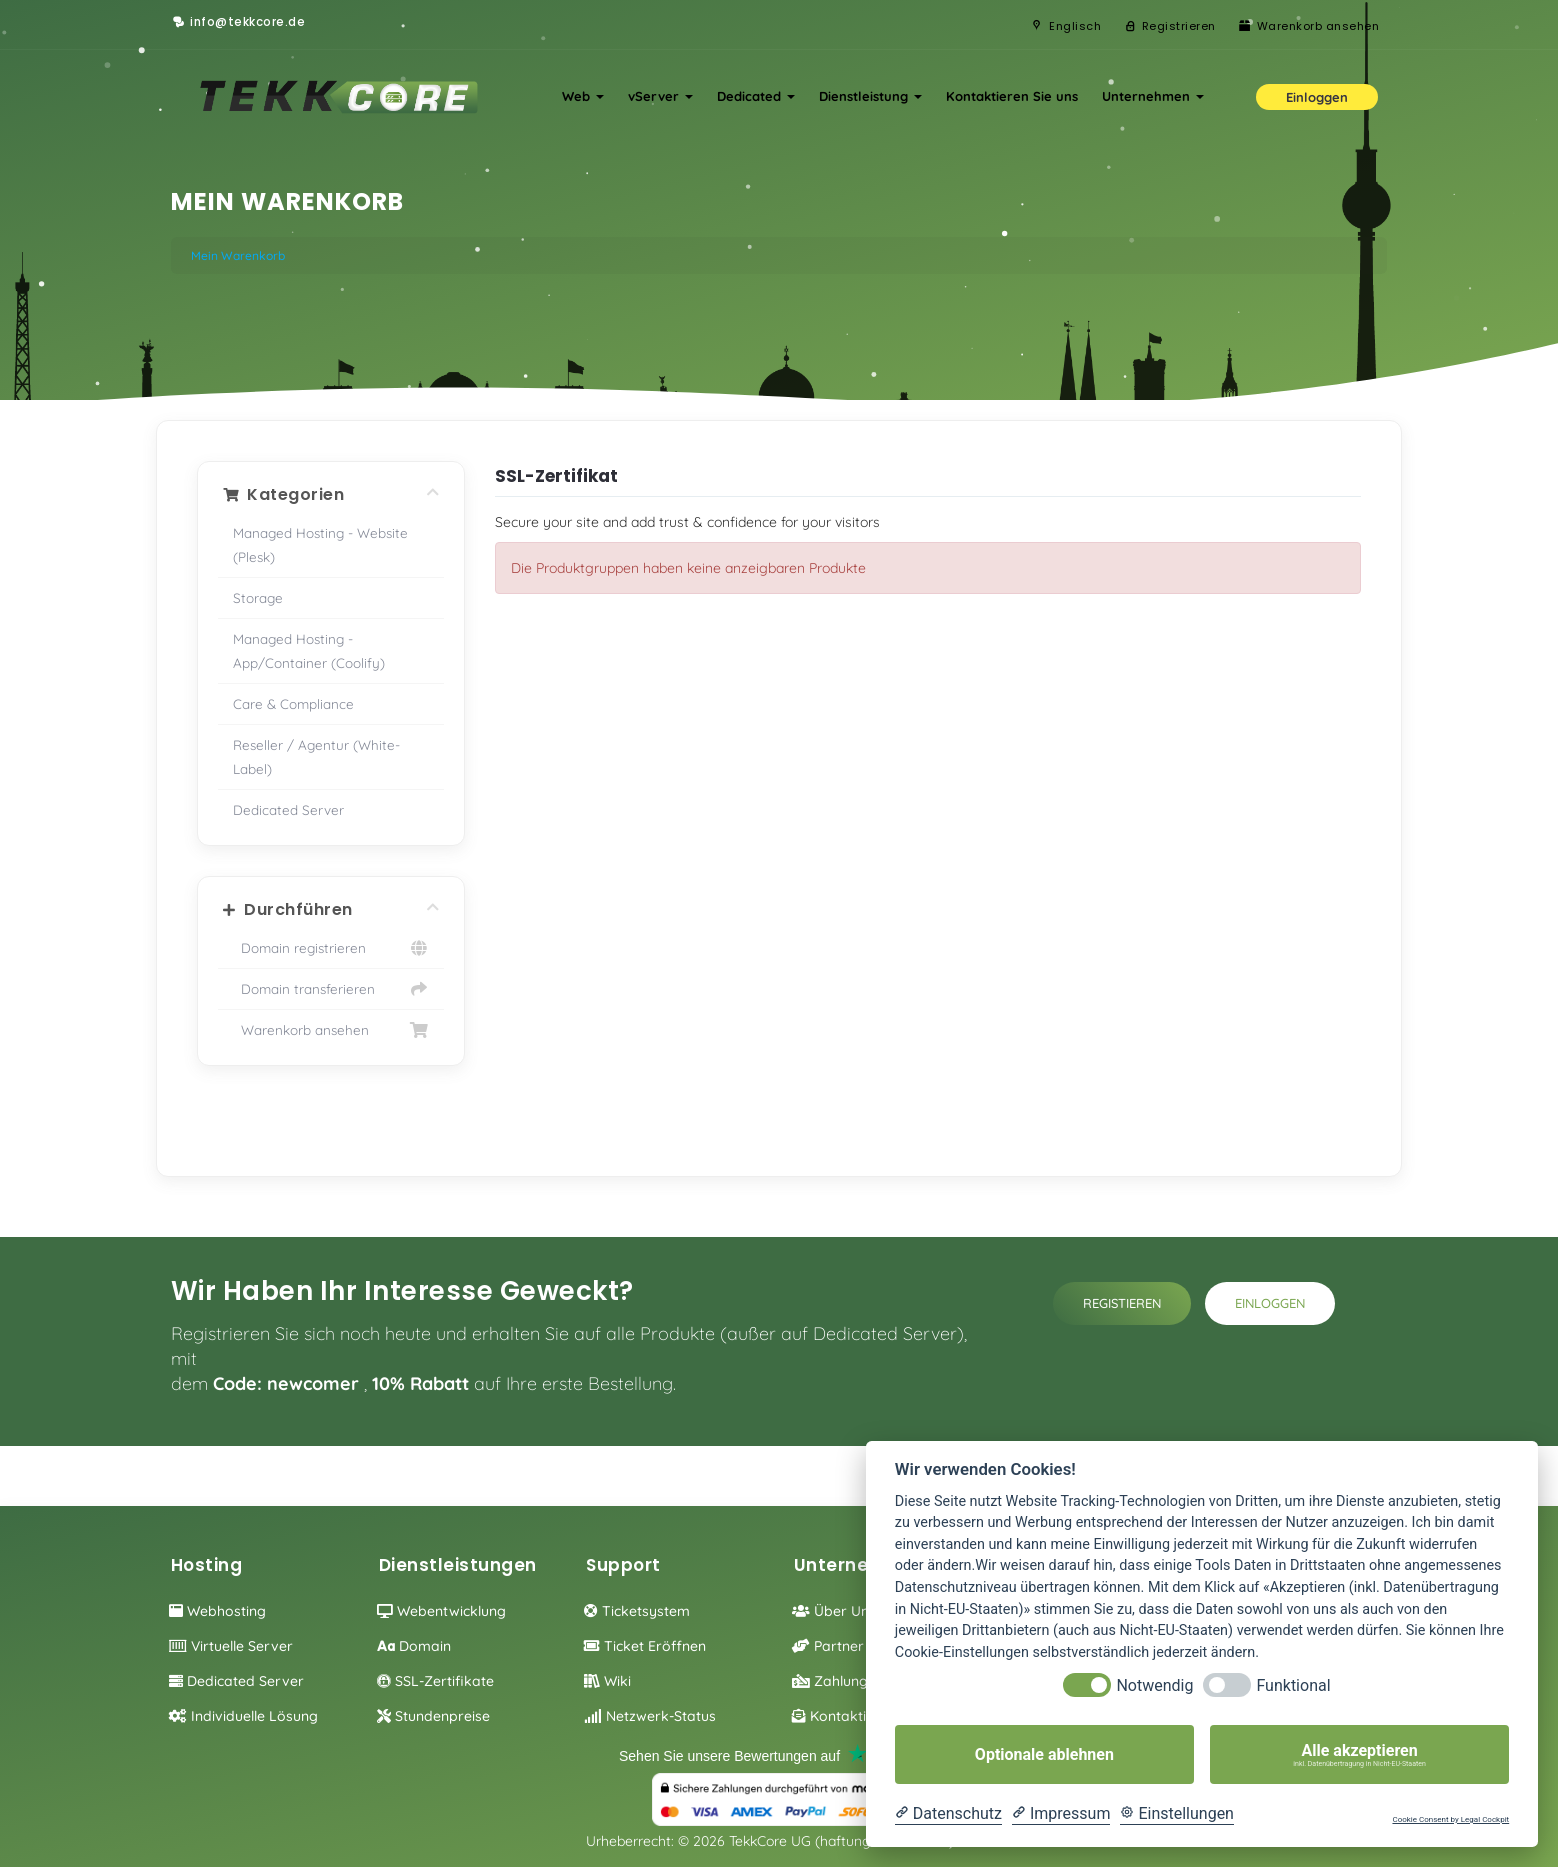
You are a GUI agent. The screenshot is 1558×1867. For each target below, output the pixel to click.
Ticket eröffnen (645, 1646)
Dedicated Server (288, 809)
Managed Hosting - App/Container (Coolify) (309, 650)
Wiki (607, 1681)
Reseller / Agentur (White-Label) (316, 756)
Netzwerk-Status (650, 1716)
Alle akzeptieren (1359, 1755)
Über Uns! (835, 1611)
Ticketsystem (637, 1611)
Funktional (1293, 1685)
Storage (258, 597)
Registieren (1122, 1303)
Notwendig (1154, 1685)
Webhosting (217, 1611)
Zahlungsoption (855, 1681)
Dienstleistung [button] (870, 96)
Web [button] (583, 96)
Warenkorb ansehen (331, 1030)
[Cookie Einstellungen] (1177, 1814)
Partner (828, 1646)
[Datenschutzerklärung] (948, 1814)
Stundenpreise (433, 1716)
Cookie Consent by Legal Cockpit (1450, 1819)
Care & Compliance (293, 703)
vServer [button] (660, 96)
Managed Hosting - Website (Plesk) (320, 544)
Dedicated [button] (756, 96)
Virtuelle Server (231, 1646)
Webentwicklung (441, 1611)
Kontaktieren (844, 1716)
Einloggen (1270, 1303)
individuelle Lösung (243, 1716)
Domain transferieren (331, 989)
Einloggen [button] (1317, 97)
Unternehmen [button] (1153, 96)
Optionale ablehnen (1044, 1754)
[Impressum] (1061, 1814)
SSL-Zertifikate (435, 1681)
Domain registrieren (331, 948)
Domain (414, 1646)
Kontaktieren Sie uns (1012, 96)
